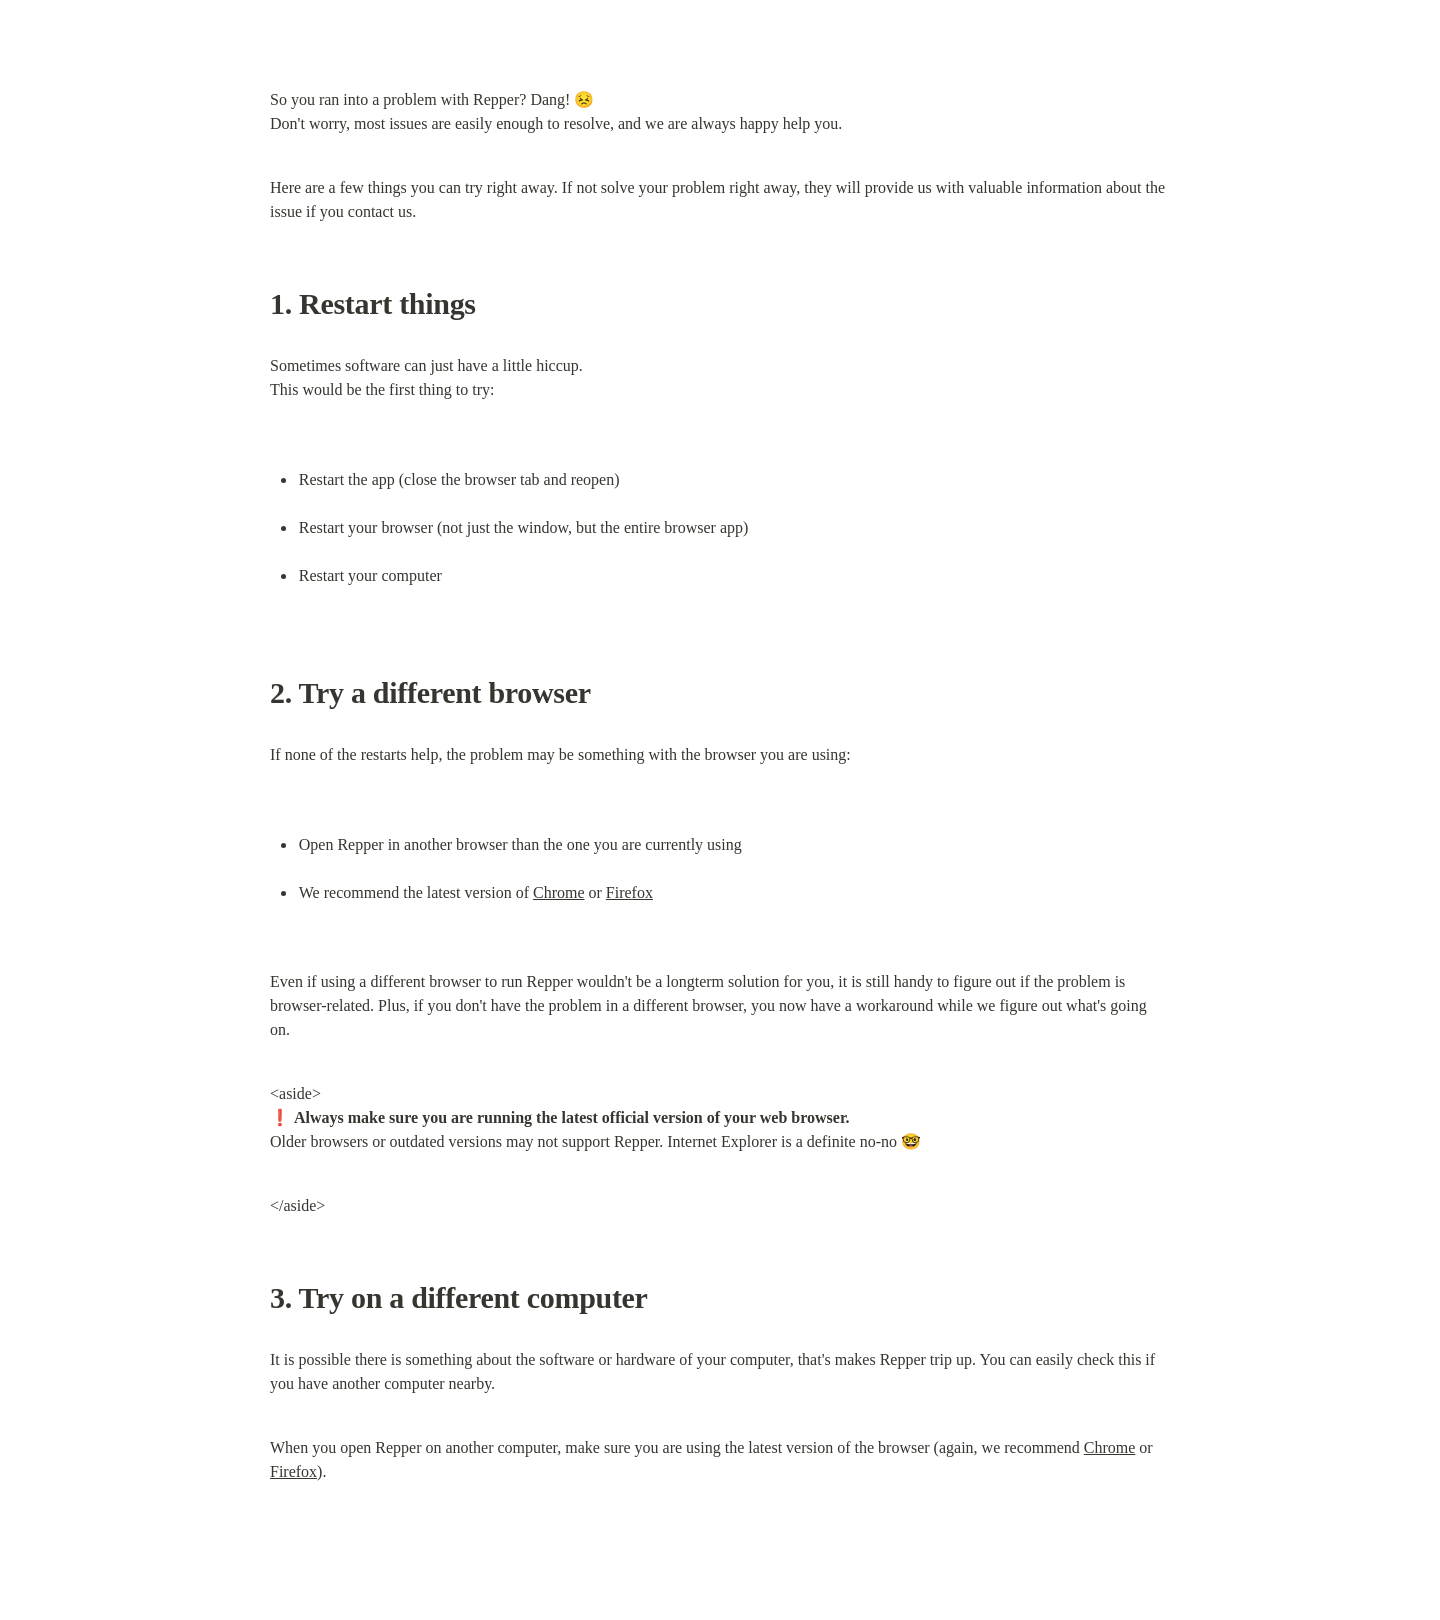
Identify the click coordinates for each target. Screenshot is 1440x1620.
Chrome (559, 892)
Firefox (629, 892)
